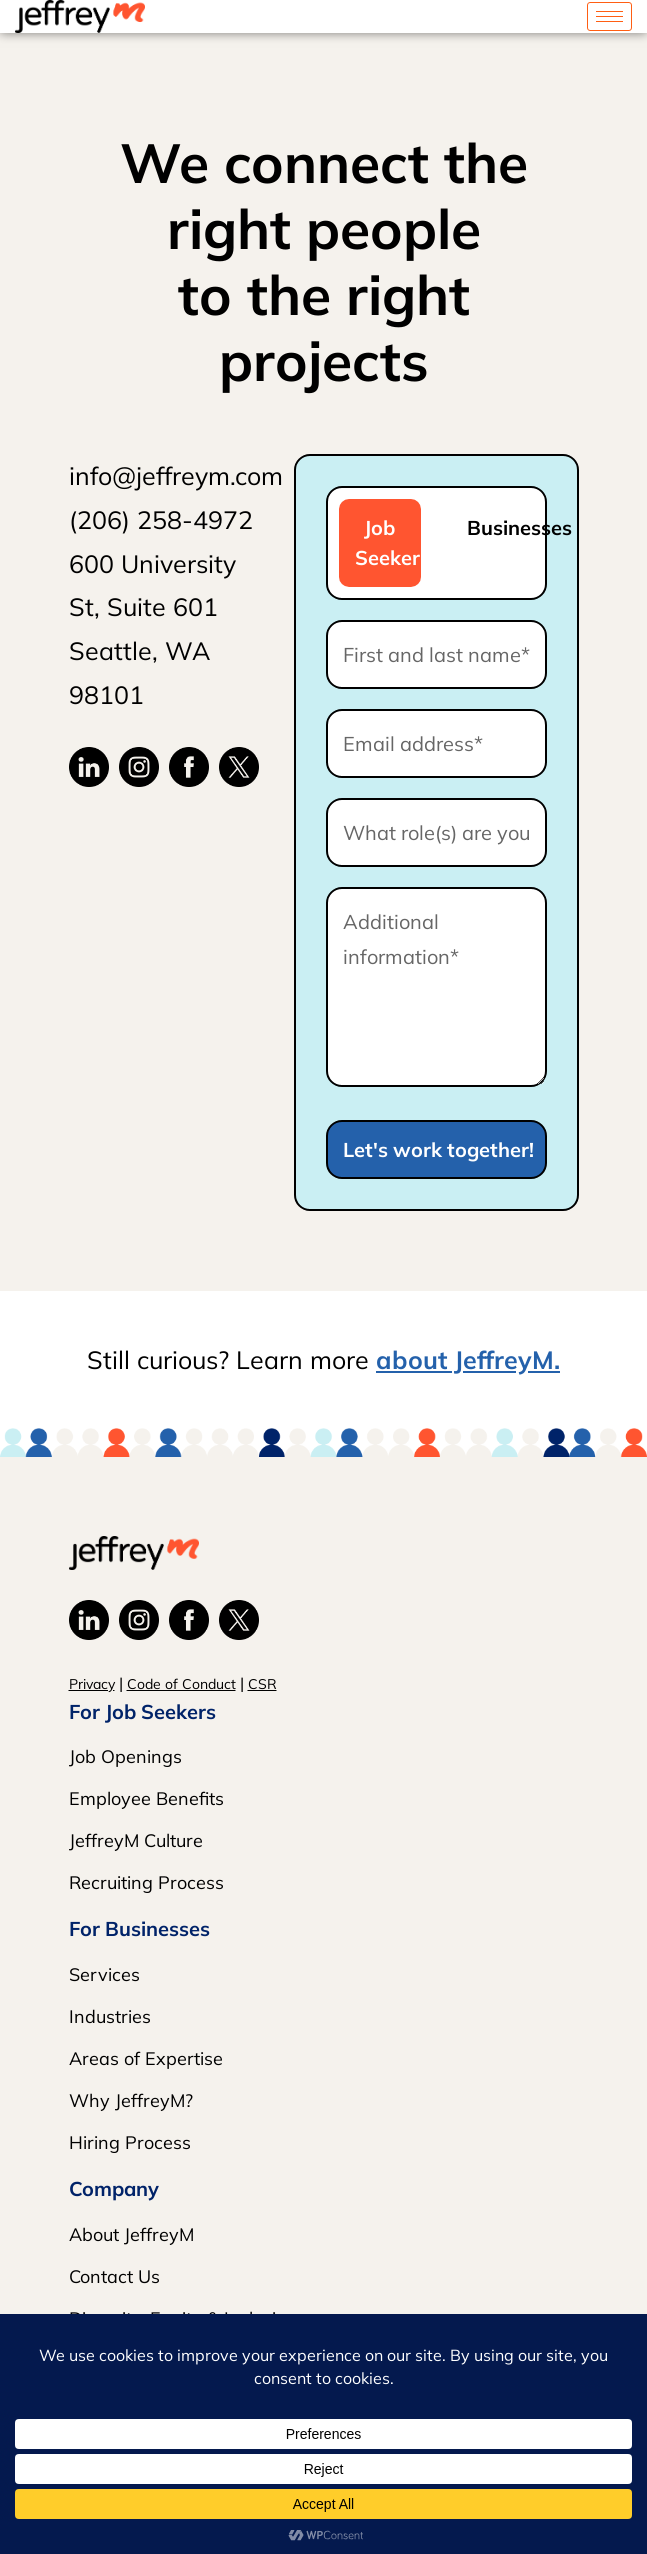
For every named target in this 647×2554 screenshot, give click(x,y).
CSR (262, 1684)
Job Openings (125, 1756)
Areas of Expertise (146, 2058)
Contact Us (114, 2276)
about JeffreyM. (468, 1359)
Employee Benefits (146, 1798)
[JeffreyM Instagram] (139, 765)
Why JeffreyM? (131, 2100)
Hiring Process (130, 2142)
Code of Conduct (181, 1684)
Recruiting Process (146, 1882)
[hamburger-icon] (609, 16)
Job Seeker (387, 542)
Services (104, 1974)
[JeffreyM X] (239, 765)
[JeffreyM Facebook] (189, 765)
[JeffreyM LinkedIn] (89, 765)
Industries (110, 2016)
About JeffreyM (131, 2234)
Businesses (500, 527)
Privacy (92, 1684)
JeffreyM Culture (136, 1840)
